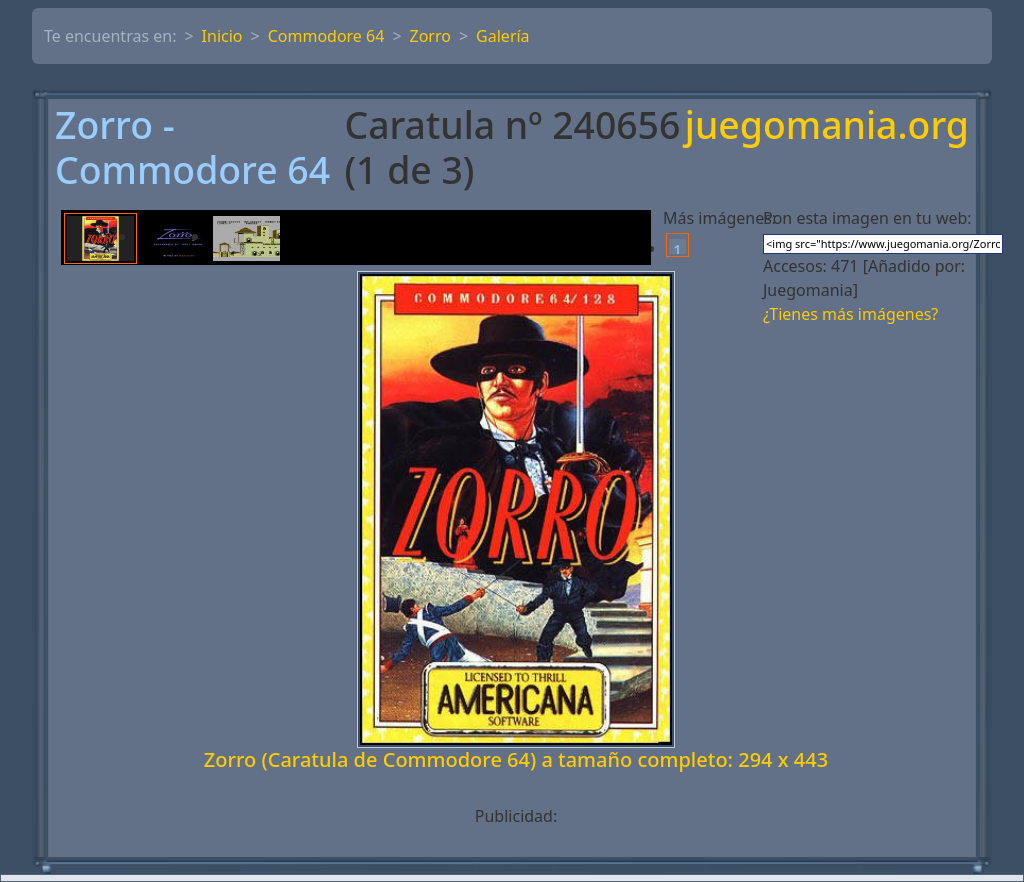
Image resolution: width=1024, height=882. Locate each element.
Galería (503, 36)
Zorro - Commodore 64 (192, 148)
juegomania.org (827, 126)
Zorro (430, 36)
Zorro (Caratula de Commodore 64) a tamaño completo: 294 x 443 (516, 759)
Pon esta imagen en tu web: (867, 218)
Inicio (222, 36)
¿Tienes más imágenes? (850, 314)
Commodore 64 (326, 36)
